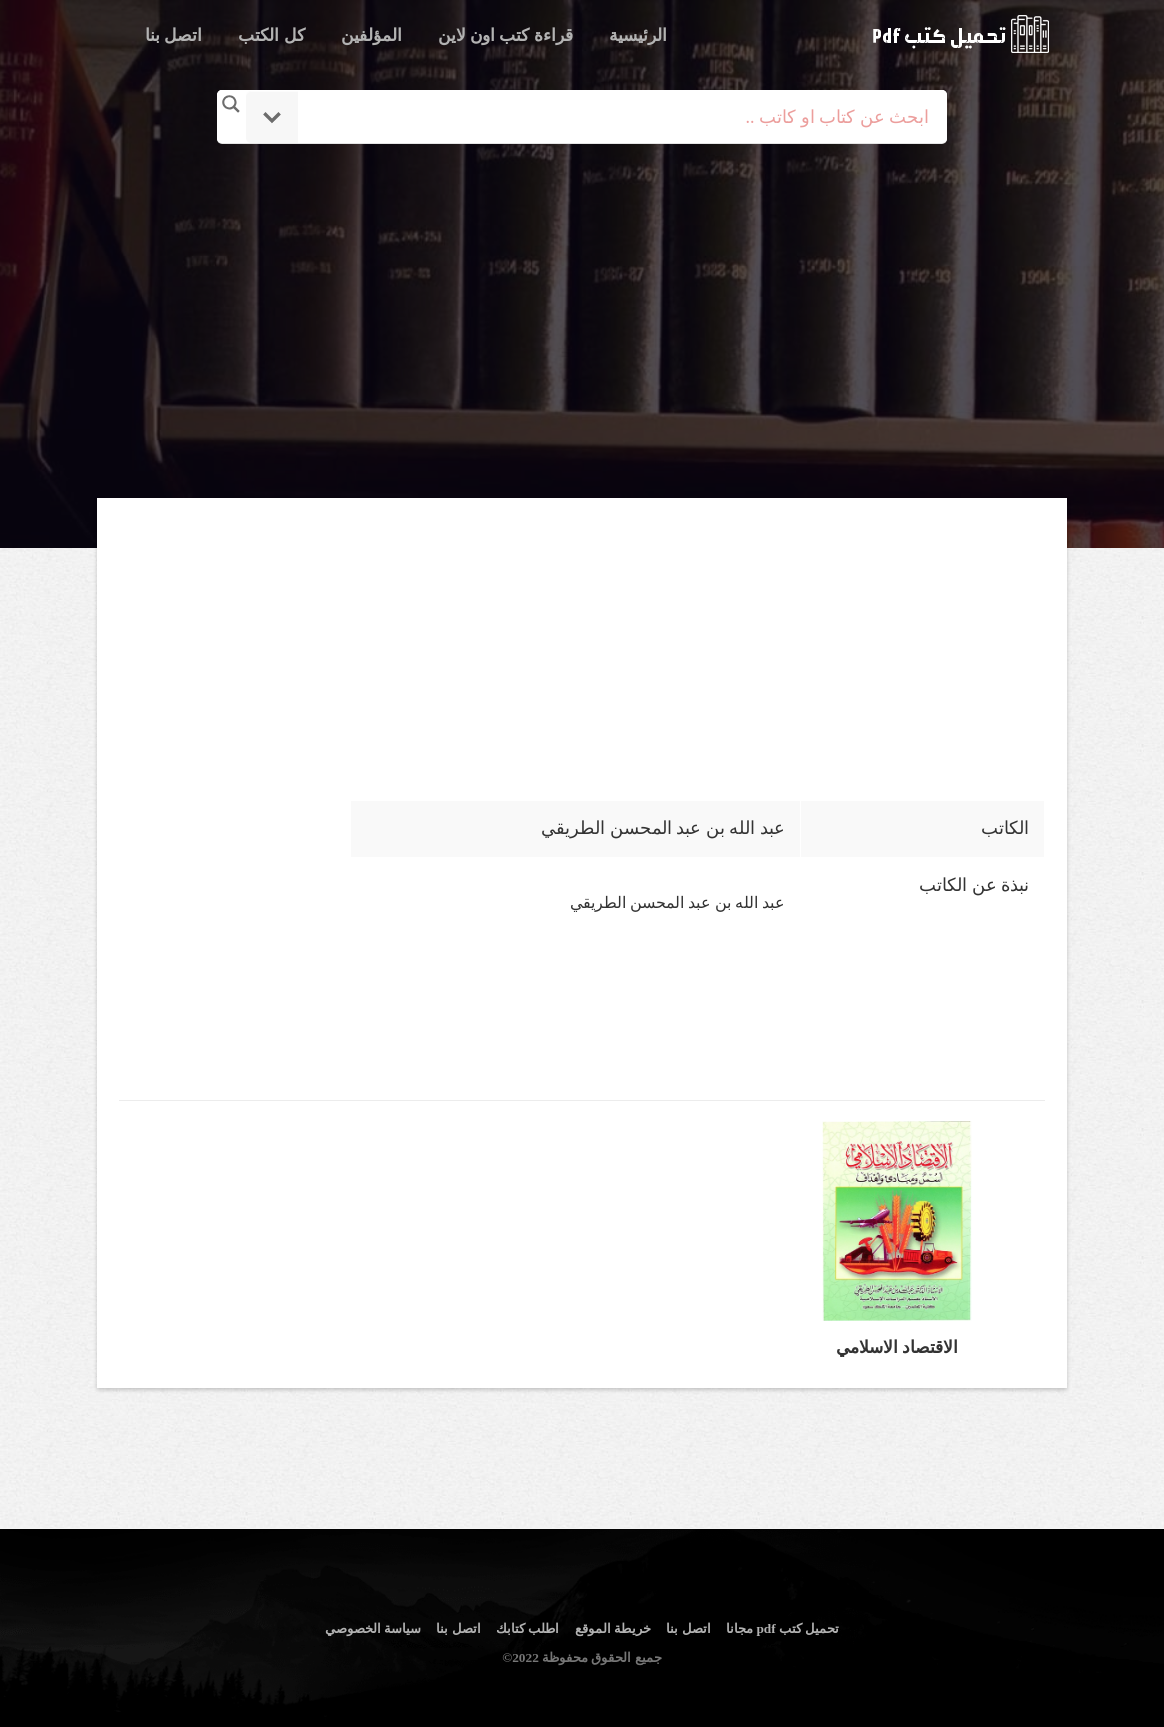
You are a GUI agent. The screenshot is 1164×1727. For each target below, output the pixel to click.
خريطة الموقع (613, 1628)
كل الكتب (271, 35)
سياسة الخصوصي (373, 1628)
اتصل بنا (173, 35)
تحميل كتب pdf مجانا (782, 1628)
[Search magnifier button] (231, 104)
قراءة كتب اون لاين (505, 35)
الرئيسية (638, 35)
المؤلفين (371, 35)
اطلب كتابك (527, 1628)
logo (960, 34)
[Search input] (609, 117)
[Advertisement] (582, 323)
